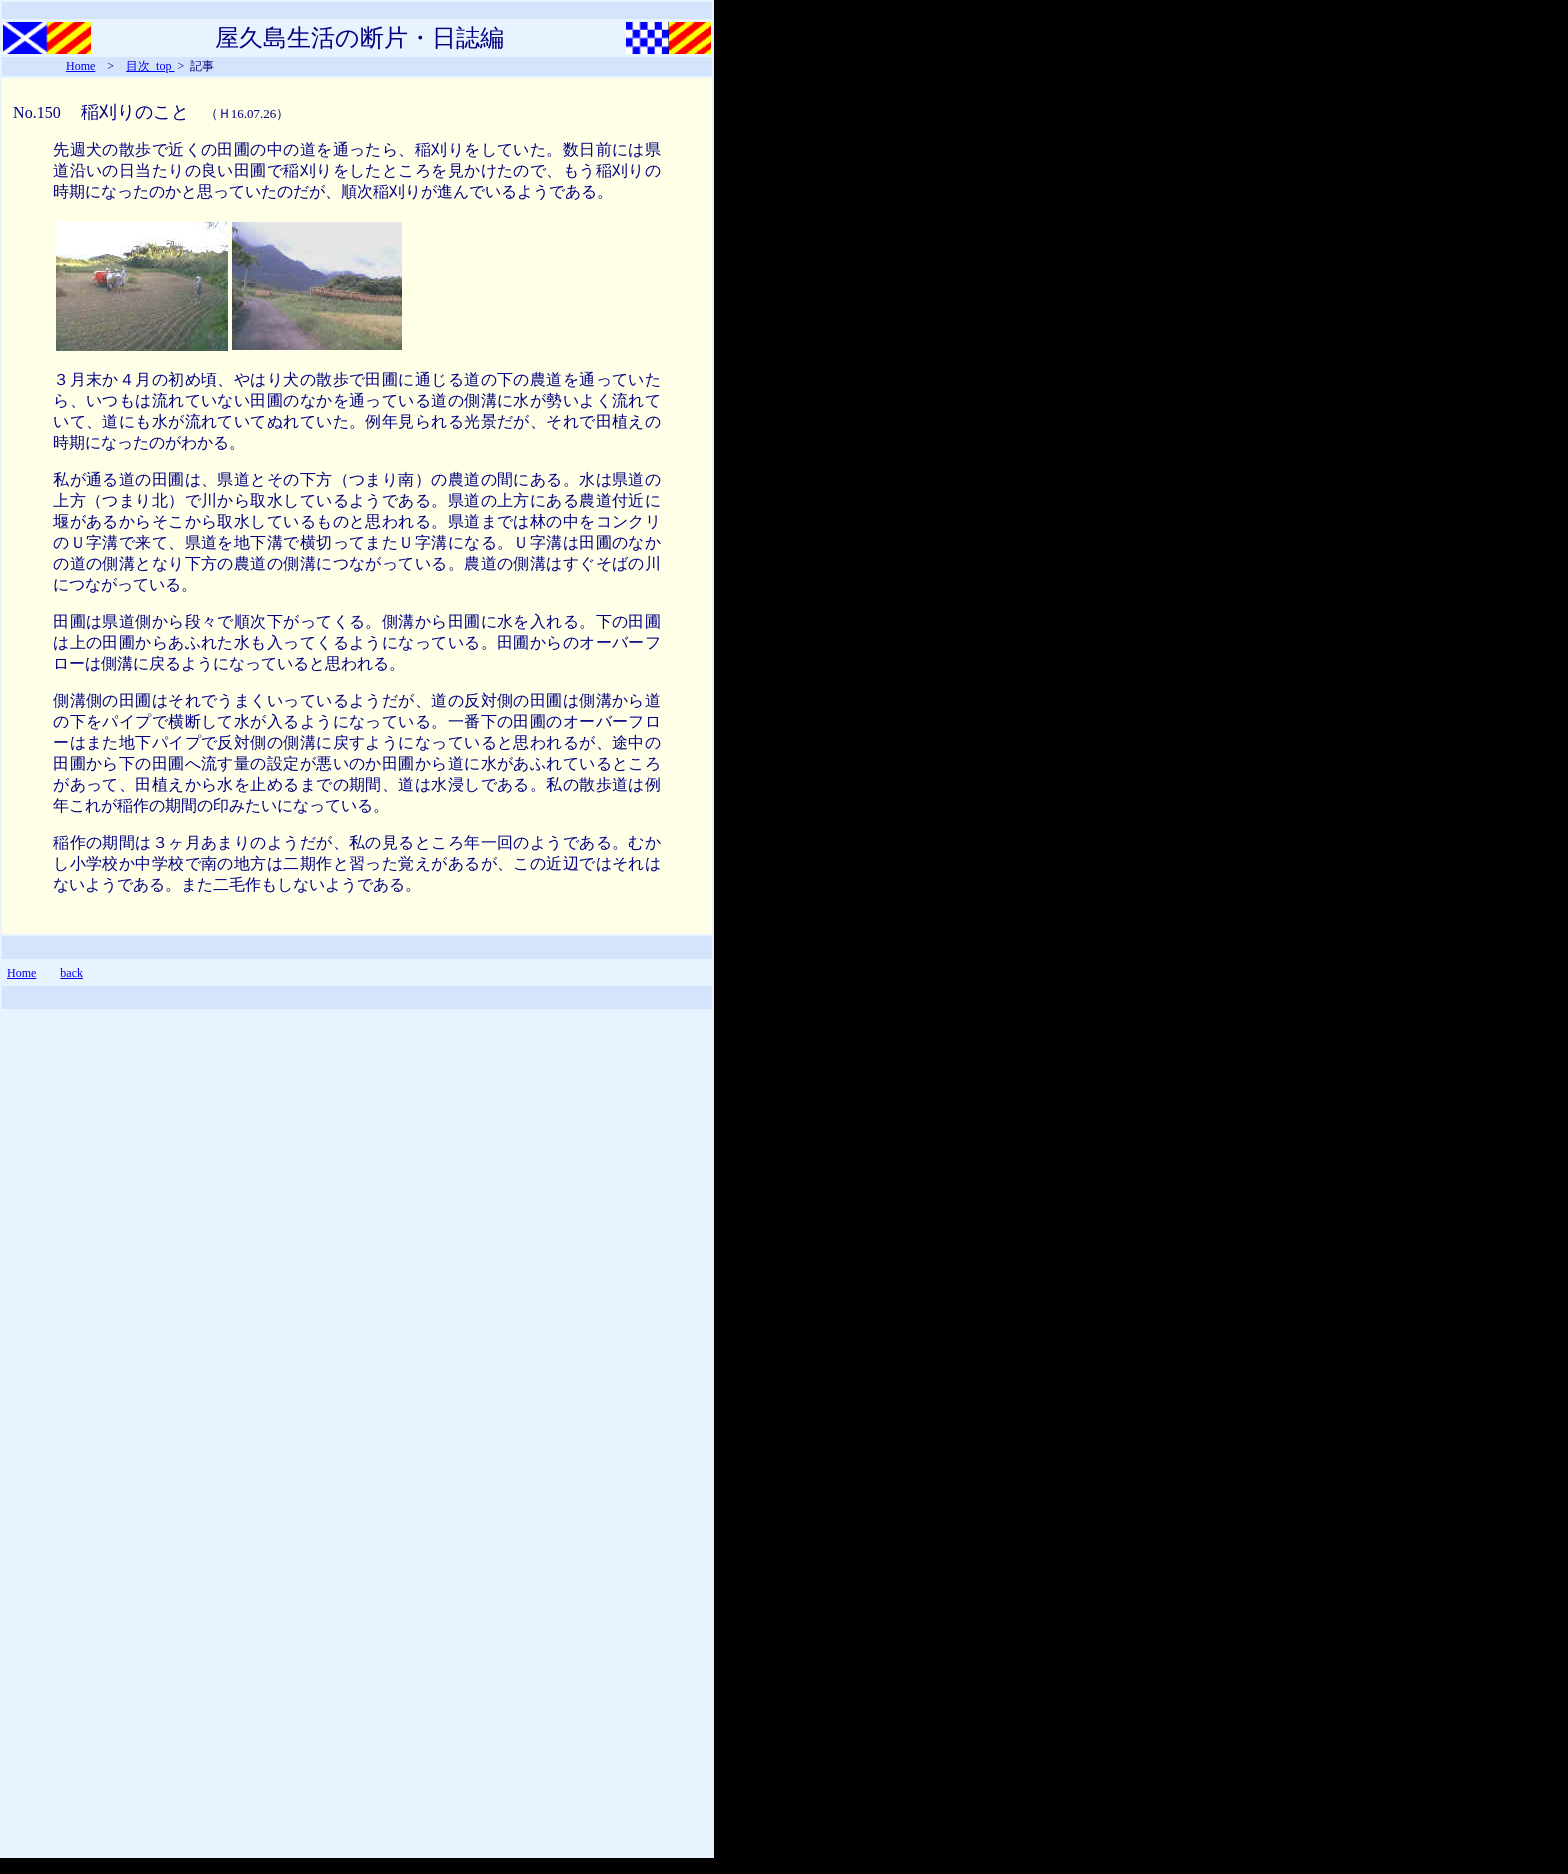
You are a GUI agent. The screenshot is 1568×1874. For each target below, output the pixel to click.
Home (80, 66)
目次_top (150, 66)
